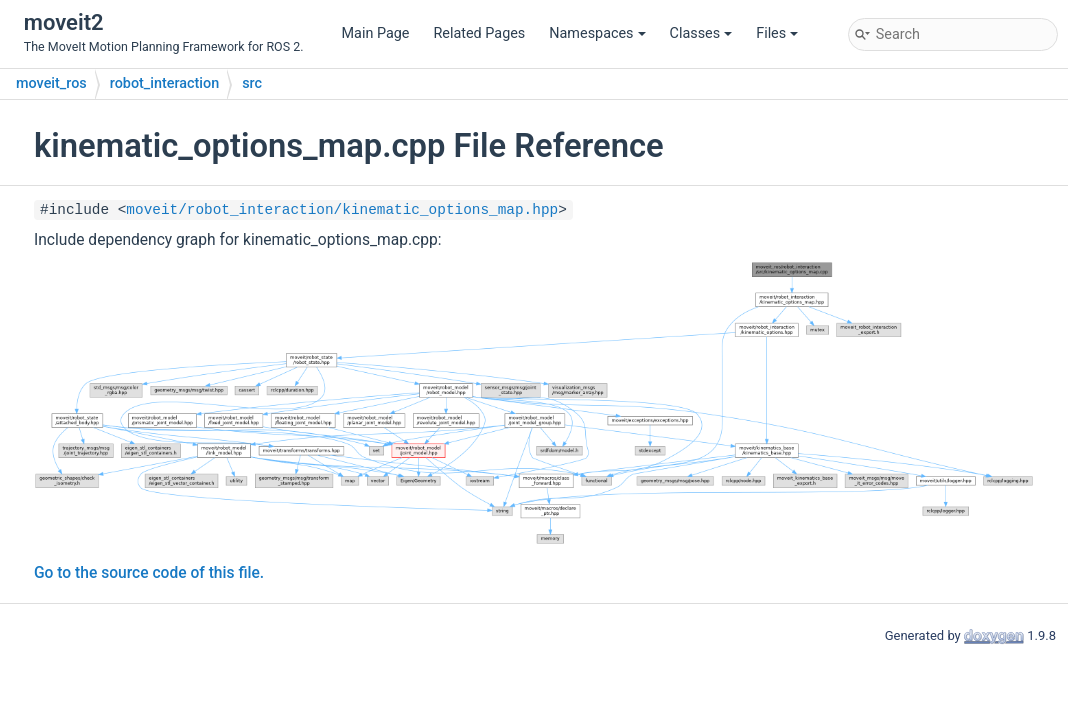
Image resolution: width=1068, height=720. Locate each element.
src (252, 83)
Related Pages (479, 33)
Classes (701, 33)
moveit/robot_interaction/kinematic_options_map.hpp (342, 210)
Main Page (376, 33)
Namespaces (597, 33)
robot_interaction (164, 83)
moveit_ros (51, 83)
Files (777, 33)
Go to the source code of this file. (149, 573)
